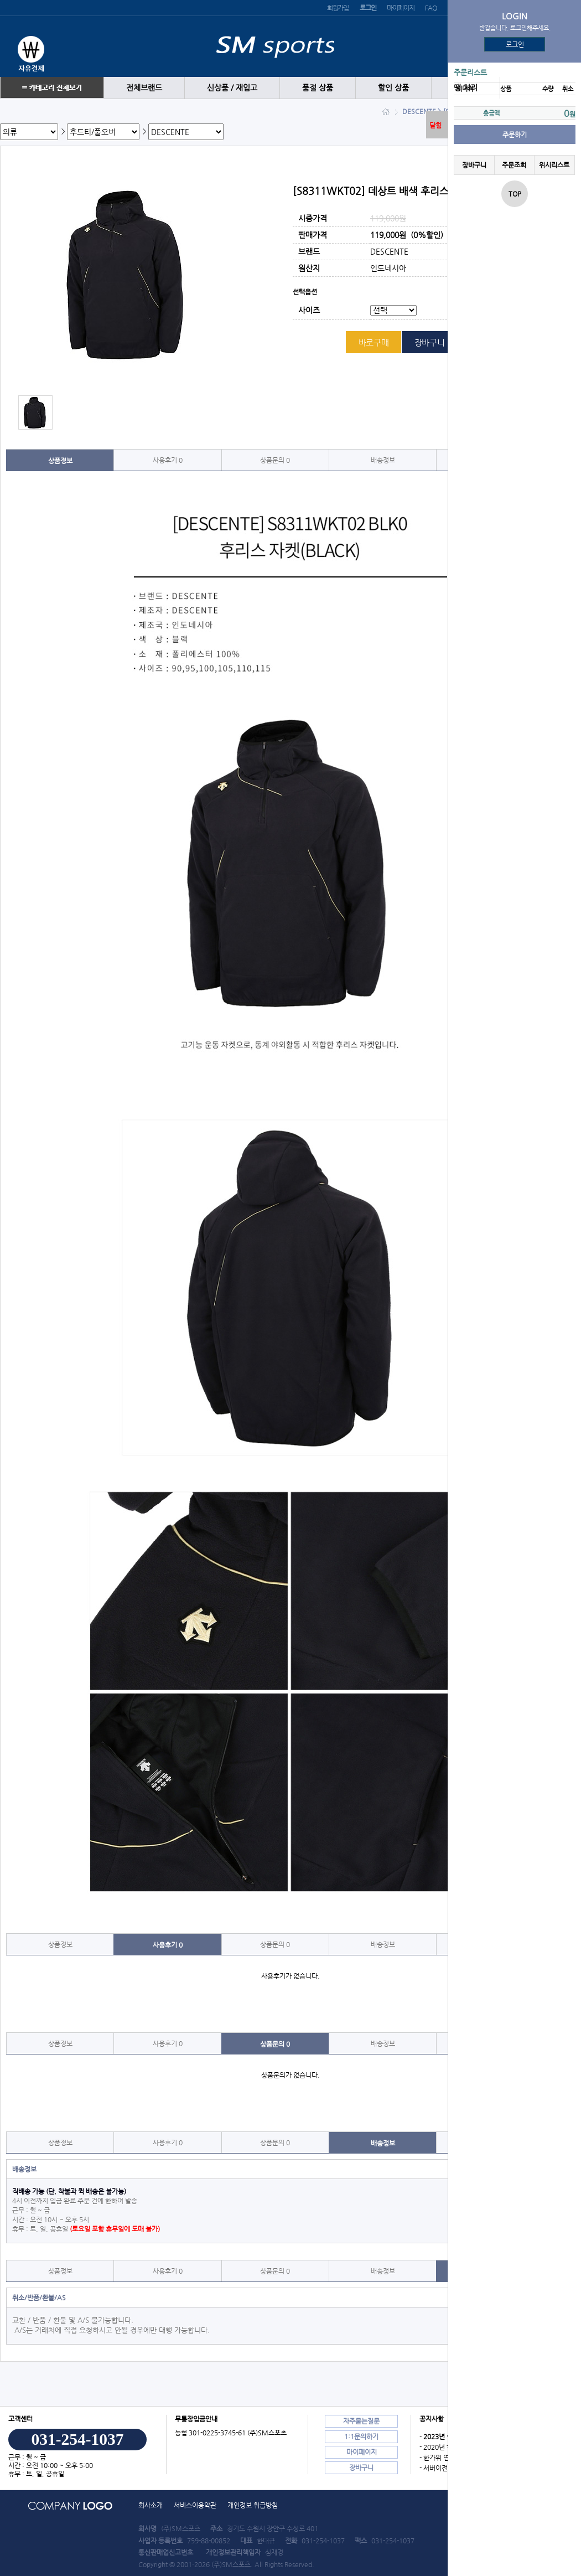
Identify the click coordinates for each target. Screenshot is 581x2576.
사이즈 (309, 311)
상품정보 (60, 460)
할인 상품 (393, 88)
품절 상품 (317, 88)
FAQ (430, 8)
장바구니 (474, 165)
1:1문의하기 (361, 2436)
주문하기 (514, 134)
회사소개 (150, 2505)
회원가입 (338, 8)
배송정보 (383, 460)
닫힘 (435, 125)
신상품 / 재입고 (232, 88)
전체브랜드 (144, 88)
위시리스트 (554, 165)
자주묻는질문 (361, 2421)
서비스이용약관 (195, 2505)
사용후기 (168, 460)
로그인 (515, 44)
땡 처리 (466, 88)
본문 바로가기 (0, 0)
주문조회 (514, 165)
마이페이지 (400, 8)
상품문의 (275, 460)
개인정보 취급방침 (252, 2505)
